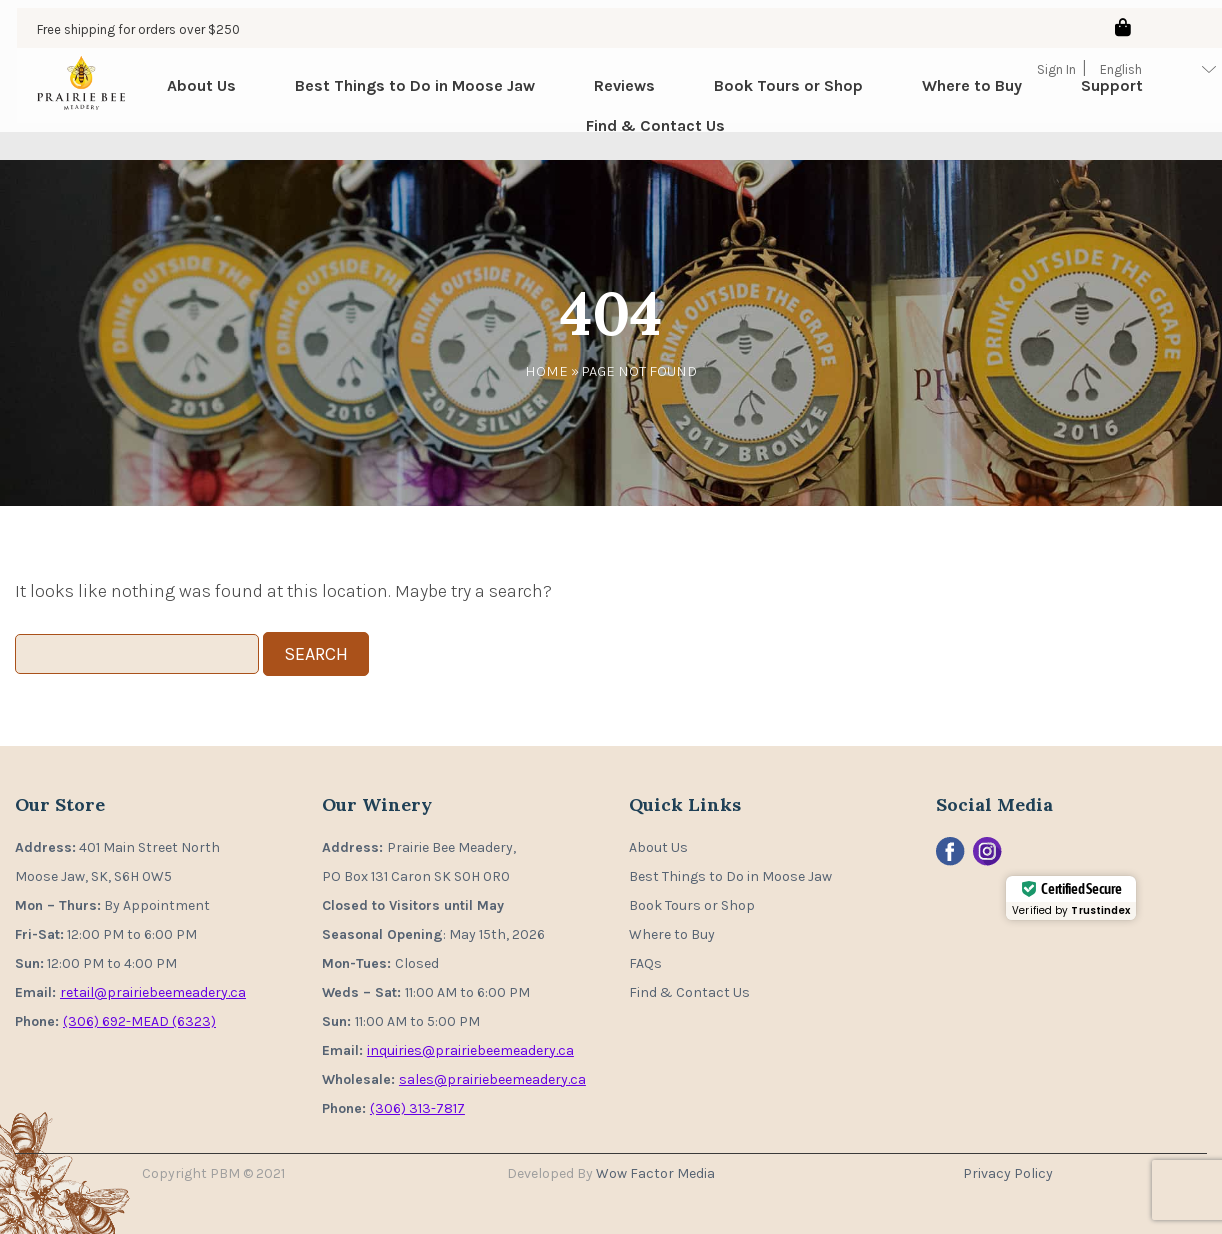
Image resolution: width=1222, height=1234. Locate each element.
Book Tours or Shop (772, 99)
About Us (185, 99)
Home (546, 371)
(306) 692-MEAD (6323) (139, 1021)
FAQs (645, 963)
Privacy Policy (1008, 1173)
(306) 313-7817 (417, 1108)
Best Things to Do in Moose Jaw (399, 99)
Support (1096, 99)
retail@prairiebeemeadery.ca (153, 992)
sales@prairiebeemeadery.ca (492, 1079)
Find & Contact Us (638, 139)
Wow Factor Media (655, 1173)
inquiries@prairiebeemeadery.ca (470, 1050)
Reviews (608, 99)
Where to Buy (956, 99)
